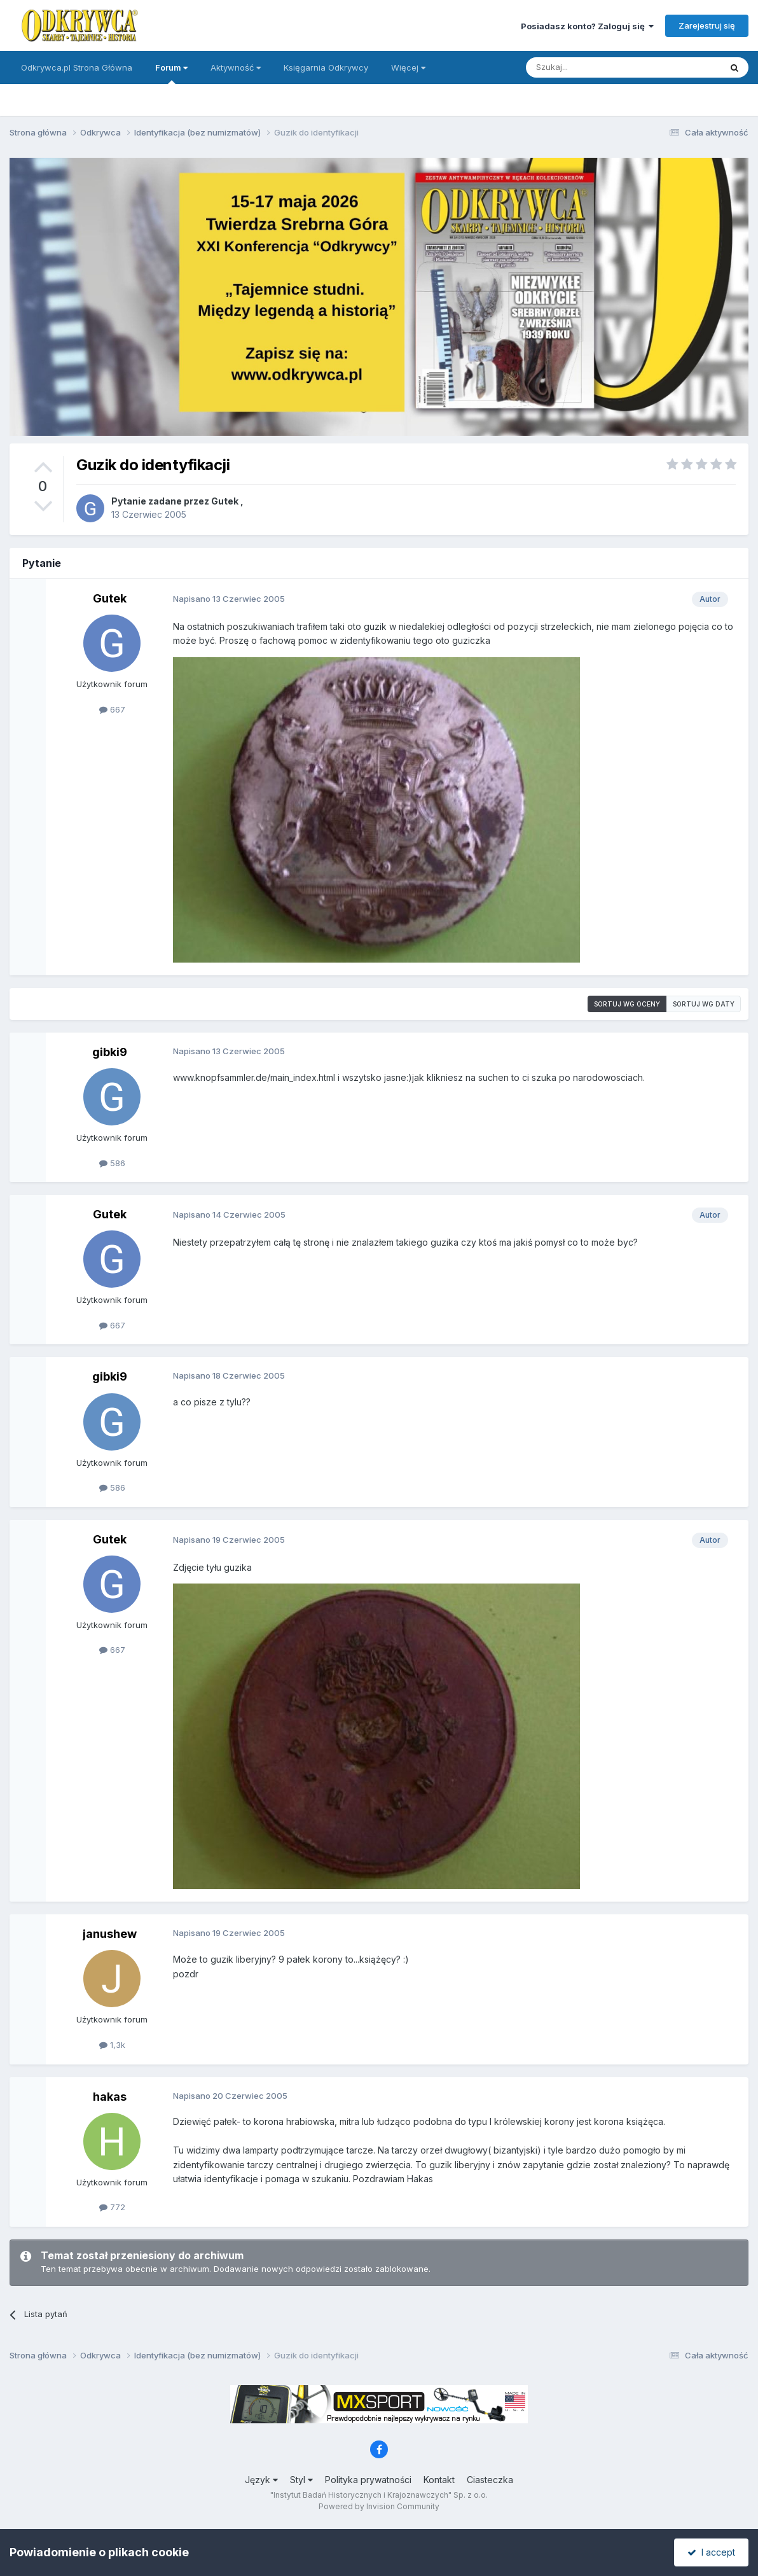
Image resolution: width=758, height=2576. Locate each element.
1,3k (112, 2045)
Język (261, 2479)
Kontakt (439, 2479)
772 (112, 2207)
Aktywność (235, 67)
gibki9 (109, 1052)
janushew (110, 1933)
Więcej (408, 67)
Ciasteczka (490, 2479)
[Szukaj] (592, 67)
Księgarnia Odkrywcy (326, 67)
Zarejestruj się (707, 25)
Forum (171, 73)
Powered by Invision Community (379, 2506)
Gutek (224, 501)
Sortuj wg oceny (627, 1004)
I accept (711, 2552)
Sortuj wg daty (703, 1004)
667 (112, 709)
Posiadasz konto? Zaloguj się (587, 26)
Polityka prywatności (368, 2479)
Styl (301, 2479)
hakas (110, 2096)
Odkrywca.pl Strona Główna (76, 67)
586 (112, 1163)
